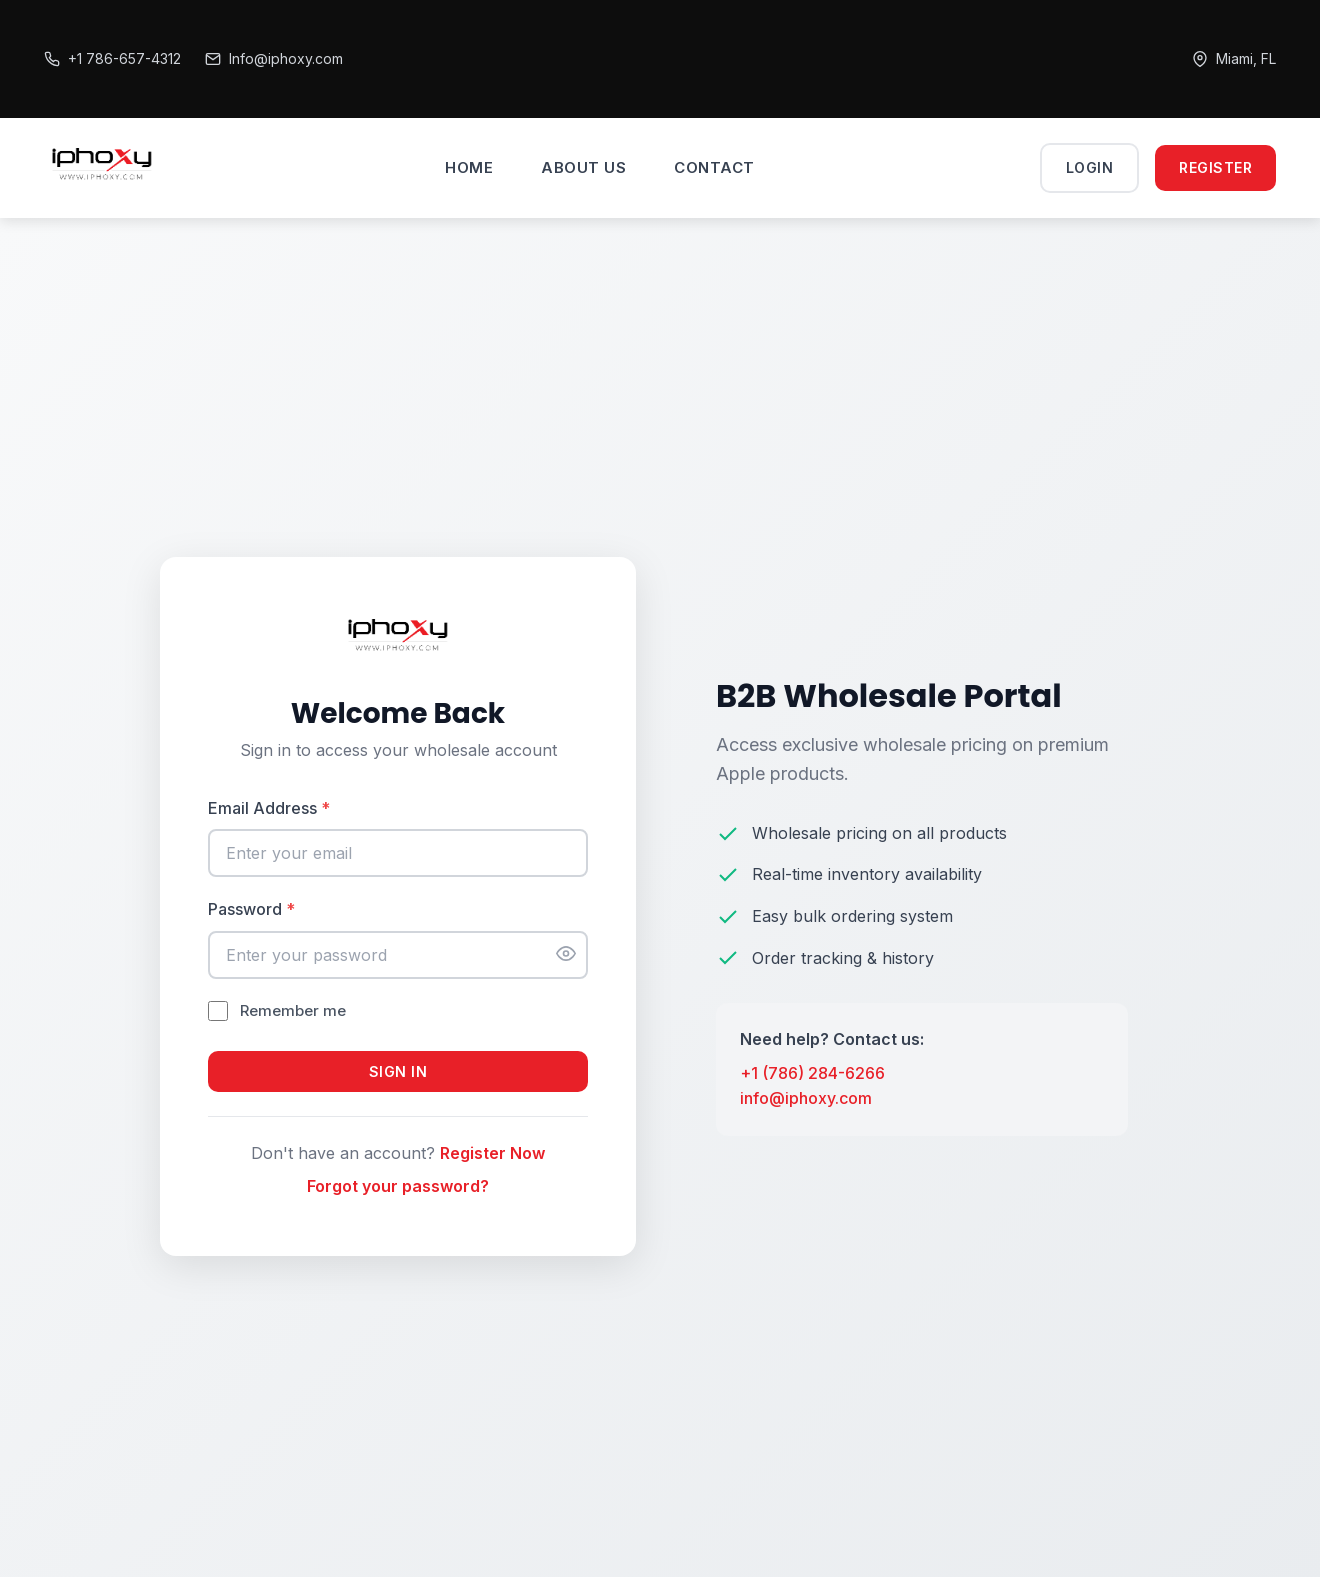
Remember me (293, 1010)
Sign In (398, 1071)
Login (1090, 167)
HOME (469, 167)
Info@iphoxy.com (274, 58)
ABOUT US (583, 167)
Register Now (492, 1153)
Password (251, 909)
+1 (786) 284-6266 (812, 1073)
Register (1215, 167)
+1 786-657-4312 (112, 58)
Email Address (269, 808)
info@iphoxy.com (806, 1098)
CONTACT (714, 167)
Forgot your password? (398, 1186)
